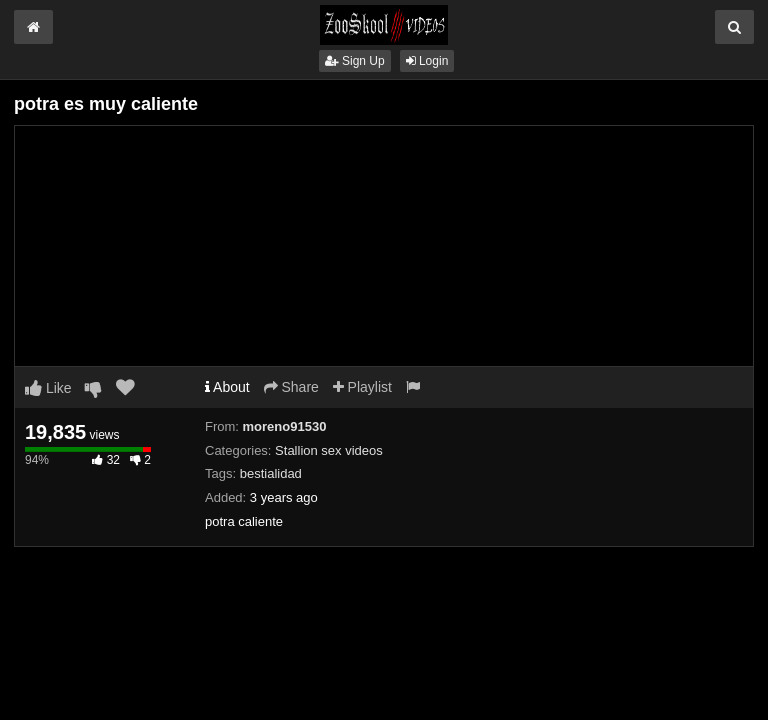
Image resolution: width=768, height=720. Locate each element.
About (227, 387)
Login (427, 61)
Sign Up (355, 61)
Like (48, 388)
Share (291, 387)
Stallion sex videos (329, 450)
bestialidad (271, 473)
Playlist (362, 387)
